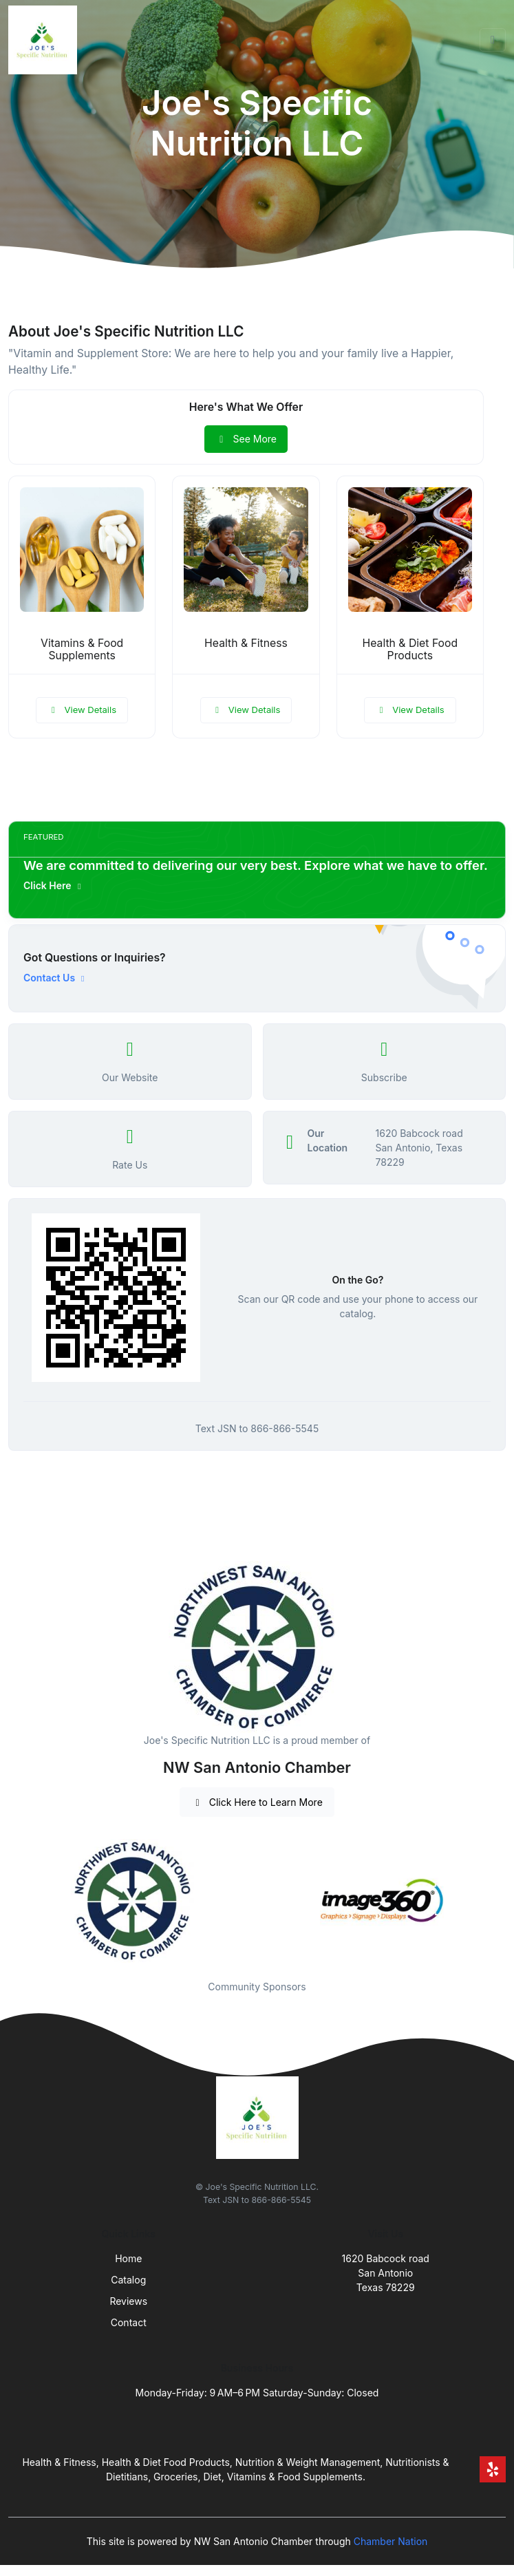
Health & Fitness (246, 643)
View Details (81, 709)
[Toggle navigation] (493, 40)
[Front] (45, 40)
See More (246, 439)
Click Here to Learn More (257, 1802)
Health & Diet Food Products (410, 650)
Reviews (128, 2301)
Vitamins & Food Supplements (82, 650)
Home (128, 2258)
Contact (129, 2322)
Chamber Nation (391, 2541)
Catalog (128, 2280)
